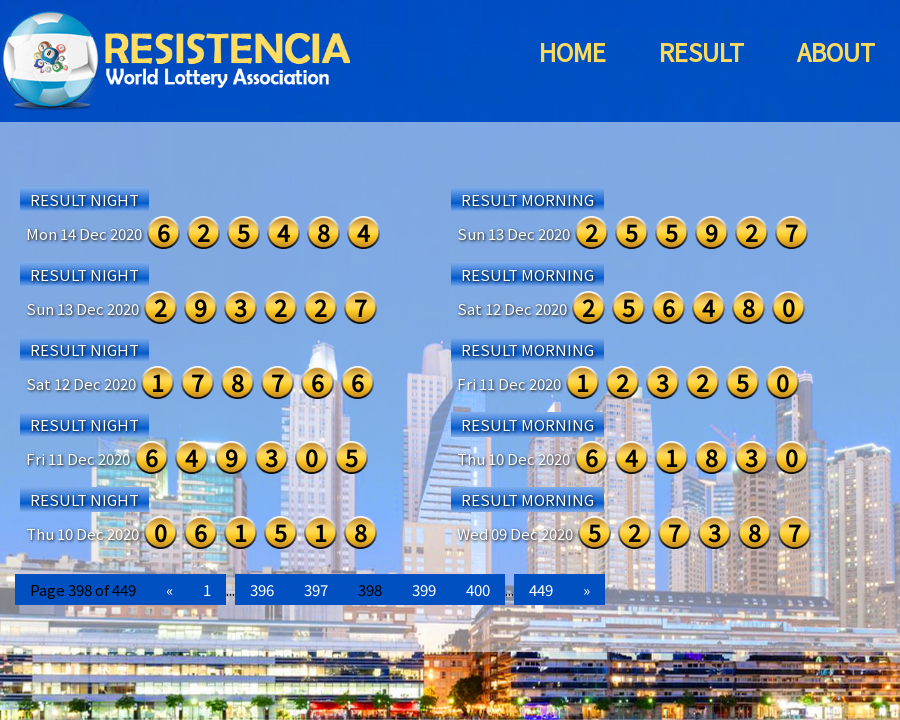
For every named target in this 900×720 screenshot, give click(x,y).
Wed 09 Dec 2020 (515, 533)
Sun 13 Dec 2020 (513, 233)
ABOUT (836, 51)
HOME (572, 51)
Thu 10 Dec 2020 (513, 458)
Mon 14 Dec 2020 (84, 233)
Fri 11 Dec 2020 (509, 383)
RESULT (701, 51)
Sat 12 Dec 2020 (512, 308)
